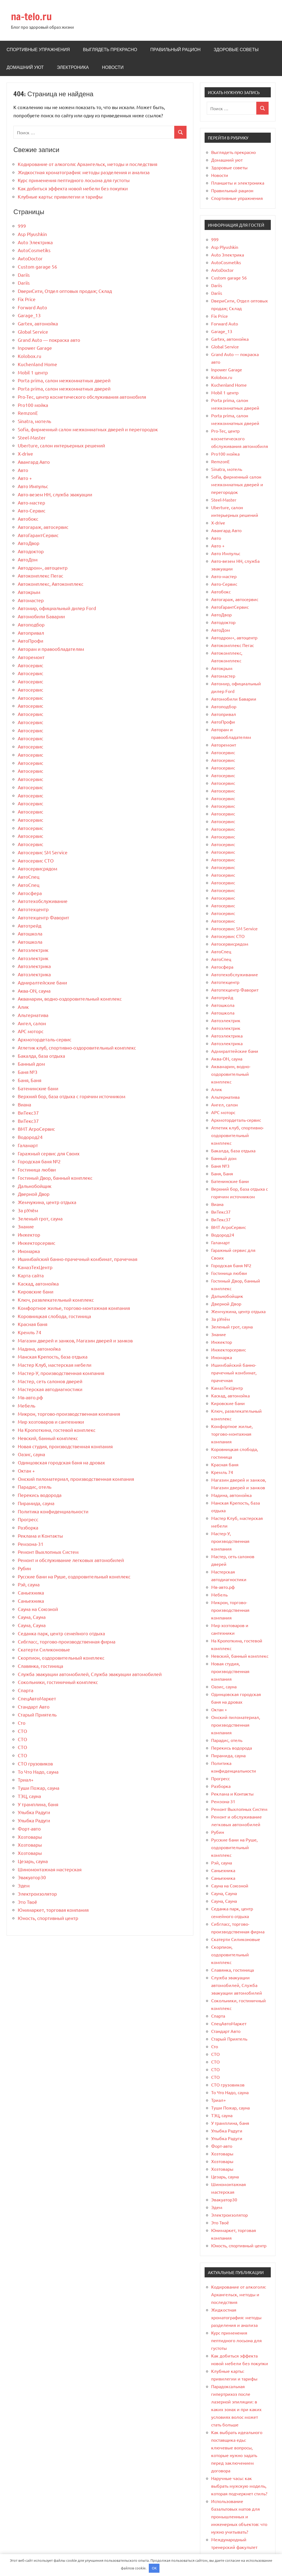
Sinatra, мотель (34, 421)
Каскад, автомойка (38, 1283)
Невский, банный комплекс (48, 1438)
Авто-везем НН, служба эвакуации (55, 494)
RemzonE (28, 413)
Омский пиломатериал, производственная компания (76, 1479)
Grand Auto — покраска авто (49, 340)
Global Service (33, 331)
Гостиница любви (37, 1169)
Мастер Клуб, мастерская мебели (54, 1365)
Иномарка (29, 1251)
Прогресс (28, 1519)
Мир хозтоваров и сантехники (51, 1421)
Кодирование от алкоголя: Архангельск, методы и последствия (87, 164)
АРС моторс (30, 1031)
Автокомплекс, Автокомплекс (50, 584)
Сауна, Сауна (32, 1617)
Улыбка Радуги (34, 1812)
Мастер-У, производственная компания (61, 1373)
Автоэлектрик (33, 950)
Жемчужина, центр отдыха (47, 1202)
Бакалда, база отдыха (41, 1056)
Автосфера (30, 893)
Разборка (28, 1527)
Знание (26, 1226)
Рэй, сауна (29, 1584)
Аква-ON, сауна (34, 990)
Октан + (26, 1470)
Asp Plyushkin (32, 234)
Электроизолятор (37, 1893)
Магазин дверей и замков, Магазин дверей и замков (75, 1340)
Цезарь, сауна (33, 1861)
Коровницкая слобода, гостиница (54, 1316)
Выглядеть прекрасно (110, 49)
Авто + (25, 478)
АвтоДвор (28, 543)
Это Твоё (27, 1902)
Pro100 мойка (33, 405)
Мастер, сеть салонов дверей (50, 1381)
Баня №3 (27, 1072)
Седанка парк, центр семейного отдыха (61, 1633)
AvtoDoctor (30, 258)
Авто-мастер (31, 502)
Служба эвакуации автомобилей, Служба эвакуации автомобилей (90, 1674)
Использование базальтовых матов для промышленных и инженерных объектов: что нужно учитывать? (239, 2516)
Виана (24, 1104)
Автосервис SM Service (43, 852)
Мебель (26, 1405)
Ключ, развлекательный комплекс (56, 1299)
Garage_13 (29, 315)
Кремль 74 (29, 1332)
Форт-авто (29, 1828)
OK (154, 2568)
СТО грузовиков (35, 1763)
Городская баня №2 (39, 1161)
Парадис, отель (34, 1487)
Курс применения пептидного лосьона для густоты (74, 180)
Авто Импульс (33, 486)
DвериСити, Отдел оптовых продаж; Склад (65, 291)
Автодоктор (31, 551)
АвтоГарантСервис (38, 535)
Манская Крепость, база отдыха (53, 1356)
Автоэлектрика (34, 966)
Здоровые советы (236, 49)
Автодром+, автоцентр (43, 567)
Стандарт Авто (34, 1706)
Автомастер (31, 600)
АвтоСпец (28, 876)
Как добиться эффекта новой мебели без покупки (73, 188)
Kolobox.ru (29, 356)
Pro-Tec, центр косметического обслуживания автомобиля (82, 397)
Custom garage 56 (37, 266)
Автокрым (29, 592)
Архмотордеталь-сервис (44, 1039)
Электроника (73, 67)
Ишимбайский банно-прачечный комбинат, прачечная (77, 1259)
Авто (23, 470)
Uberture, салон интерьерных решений (61, 445)
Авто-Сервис (31, 510)
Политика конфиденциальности (53, 1511)
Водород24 (30, 1137)
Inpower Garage (35, 348)
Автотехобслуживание (43, 901)
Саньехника (31, 1592)
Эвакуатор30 (32, 1877)
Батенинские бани (38, 1088)
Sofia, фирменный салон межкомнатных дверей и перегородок (88, 429)
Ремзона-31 (30, 1544)
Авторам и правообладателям (51, 649)
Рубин (24, 1568)
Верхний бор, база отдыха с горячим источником (71, 1096)
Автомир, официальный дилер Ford (57, 608)
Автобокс (28, 518)
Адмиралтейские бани (42, 982)
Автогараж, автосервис (43, 527)
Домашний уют (25, 67)
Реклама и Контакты (40, 1535)
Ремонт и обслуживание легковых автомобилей (71, 1560)
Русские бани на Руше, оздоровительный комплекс (74, 1576)
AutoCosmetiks (34, 250)
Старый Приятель (37, 1714)
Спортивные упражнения (38, 49)
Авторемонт (31, 657)
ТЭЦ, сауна (29, 1796)
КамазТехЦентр (35, 1267)
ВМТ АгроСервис (36, 1129)
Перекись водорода (40, 1495)
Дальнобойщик (34, 1186)
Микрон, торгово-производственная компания (69, 1414)
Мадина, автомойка (39, 1348)
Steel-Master (32, 437)
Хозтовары (30, 1837)
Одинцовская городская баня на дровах (61, 1462)
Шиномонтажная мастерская (50, 1869)
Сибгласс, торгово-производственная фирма (66, 1641)
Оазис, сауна (31, 1454)
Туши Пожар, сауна (38, 1788)
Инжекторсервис (36, 1243)
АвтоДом (27, 559)
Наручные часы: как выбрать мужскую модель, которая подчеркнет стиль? (239, 2485)
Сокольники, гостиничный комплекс (58, 1682)
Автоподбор (31, 624)
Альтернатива (33, 1015)
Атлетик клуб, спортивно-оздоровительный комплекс (77, 1047)
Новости (113, 67)
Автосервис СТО (36, 860)
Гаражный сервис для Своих (49, 1153)
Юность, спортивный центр (48, 1918)
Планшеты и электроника (237, 182)
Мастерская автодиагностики (50, 1389)
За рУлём (28, 1210)
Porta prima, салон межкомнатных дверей (64, 380)
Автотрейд (29, 925)
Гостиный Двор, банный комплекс (55, 1178)
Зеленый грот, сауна (40, 1218)
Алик (23, 1007)
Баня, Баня (29, 1080)
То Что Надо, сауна (38, 1771)
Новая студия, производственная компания (65, 1446)
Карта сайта (31, 1275)
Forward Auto (32, 307)
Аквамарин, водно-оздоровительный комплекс (70, 998)
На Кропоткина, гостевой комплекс (56, 1430)
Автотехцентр (33, 909)
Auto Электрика (35, 242)
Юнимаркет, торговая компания (53, 1910)
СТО (22, 1731)
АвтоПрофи (30, 640)
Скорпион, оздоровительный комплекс (61, 1657)
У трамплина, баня (38, 1804)
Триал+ (26, 1779)
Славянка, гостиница (40, 1666)
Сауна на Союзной (38, 1609)
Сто (21, 1723)
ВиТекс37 (28, 1112)
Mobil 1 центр (33, 372)
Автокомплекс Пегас (40, 575)
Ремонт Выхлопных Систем (48, 1552)
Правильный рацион (175, 49)
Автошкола (30, 933)
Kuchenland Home (37, 364)
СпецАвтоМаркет (37, 1698)
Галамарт (28, 1145)
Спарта (25, 1690)
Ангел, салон (32, 1023)
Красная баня (32, 1324)
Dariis (24, 275)
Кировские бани (35, 1291)
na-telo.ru (31, 17)
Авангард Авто (34, 462)
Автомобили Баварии (41, 616)
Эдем (24, 1885)
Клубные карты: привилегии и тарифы (60, 196)
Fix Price (27, 299)
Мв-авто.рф (30, 1397)
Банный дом (31, 1063)
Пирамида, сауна (36, 1503)
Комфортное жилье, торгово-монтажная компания (74, 1308)
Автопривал (31, 633)
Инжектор (29, 1234)
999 (22, 226)
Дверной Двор (34, 1194)
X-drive (25, 453)
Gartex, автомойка (38, 323)
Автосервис (30, 665)
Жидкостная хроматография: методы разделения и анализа (84, 172)
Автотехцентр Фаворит (43, 917)
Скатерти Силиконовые (44, 1649)
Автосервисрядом (37, 868)
